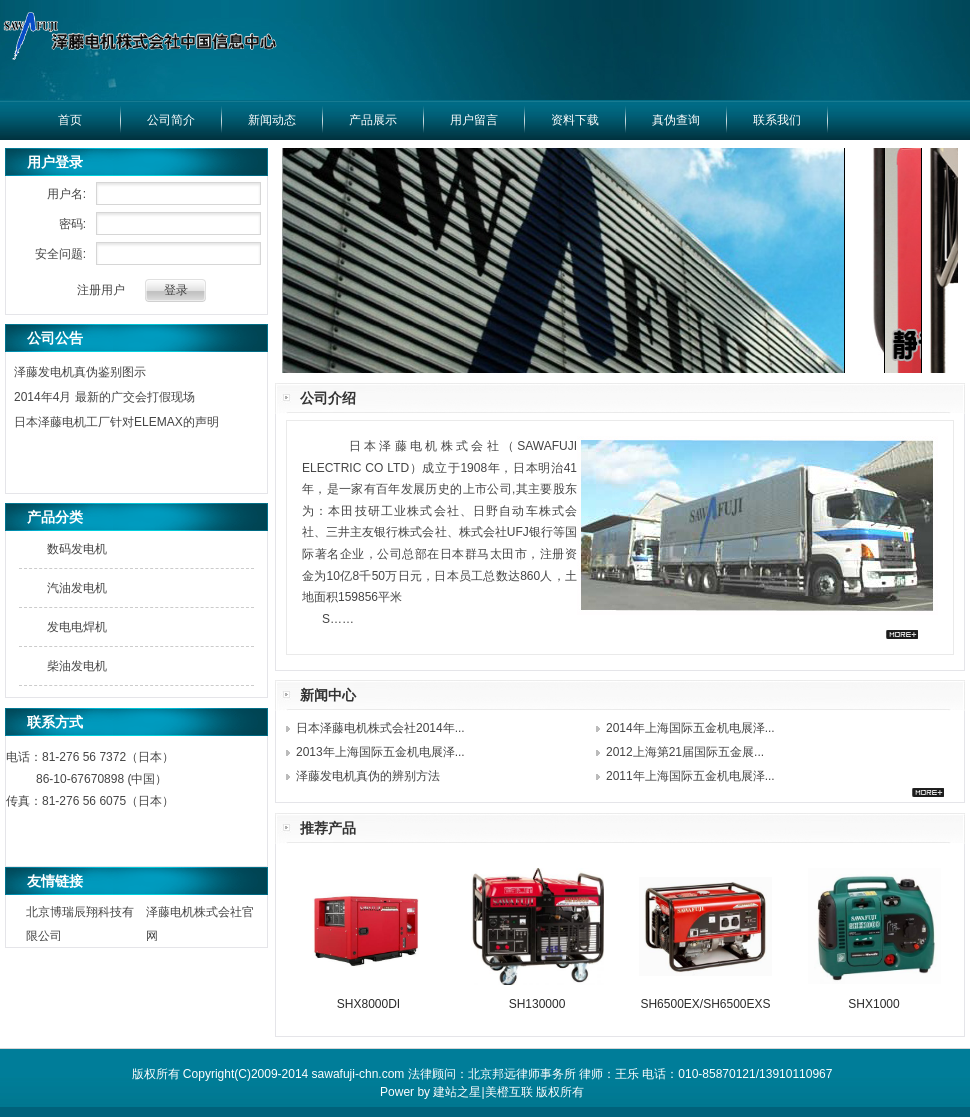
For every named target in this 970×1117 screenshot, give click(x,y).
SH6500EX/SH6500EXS (705, 1004)
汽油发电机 (77, 588)
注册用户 (101, 290)
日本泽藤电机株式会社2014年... (380, 728)
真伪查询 (676, 120)
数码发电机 (77, 549)
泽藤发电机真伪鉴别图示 (80, 372)
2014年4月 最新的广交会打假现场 (104, 397)
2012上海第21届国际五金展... (685, 752)
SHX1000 (873, 1004)
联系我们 (777, 120)
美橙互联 (509, 1092)
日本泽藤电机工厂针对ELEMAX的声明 (116, 422)
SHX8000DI (368, 1004)
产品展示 (373, 120)
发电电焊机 (77, 627)
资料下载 (575, 120)
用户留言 (474, 120)
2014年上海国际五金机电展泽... (690, 728)
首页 (70, 120)
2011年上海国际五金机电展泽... (690, 776)
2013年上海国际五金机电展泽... (380, 752)
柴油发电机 (77, 666)
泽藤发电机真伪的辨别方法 (368, 776)
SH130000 (537, 1004)
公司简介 (171, 120)
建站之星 (457, 1092)
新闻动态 (272, 120)
